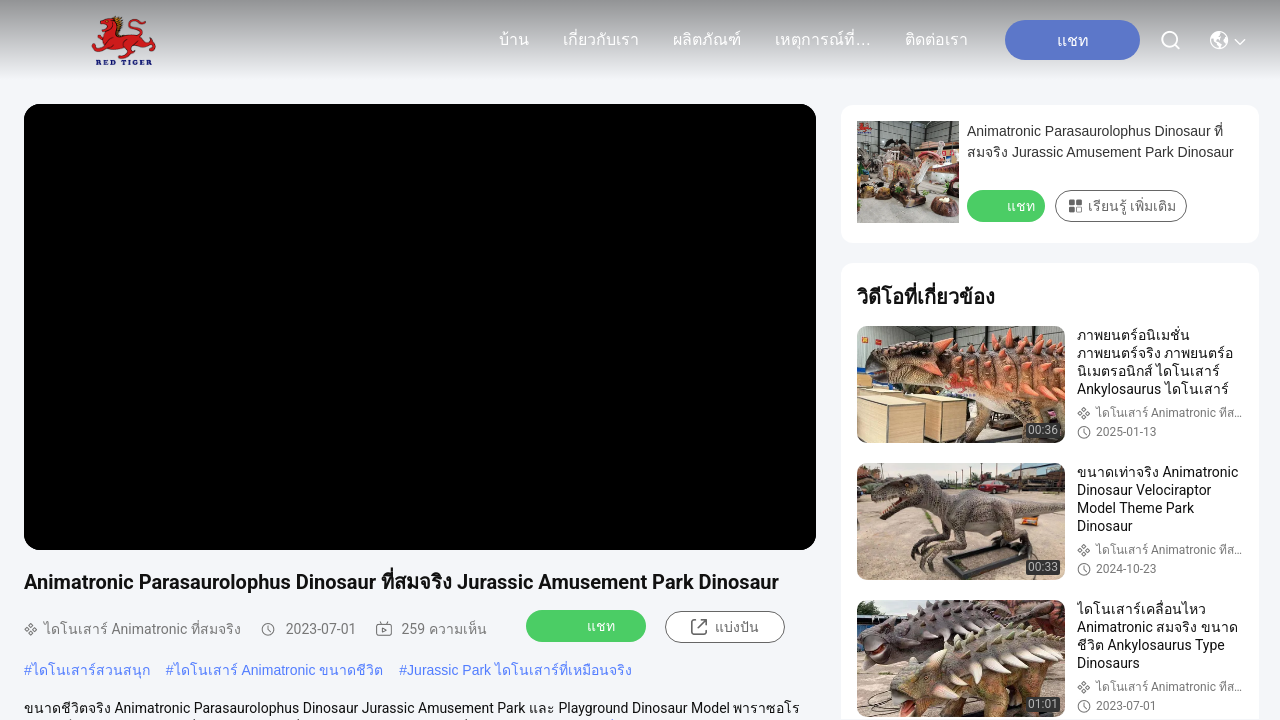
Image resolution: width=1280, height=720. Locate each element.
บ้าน (514, 39)
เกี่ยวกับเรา (601, 39)
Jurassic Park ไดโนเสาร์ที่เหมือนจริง (519, 670)
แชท (588, 625)
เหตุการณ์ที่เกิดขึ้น (823, 39)
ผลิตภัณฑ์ (707, 39)
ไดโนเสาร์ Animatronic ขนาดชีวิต (279, 670)
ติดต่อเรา (936, 39)
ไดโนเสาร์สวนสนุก (91, 670)
